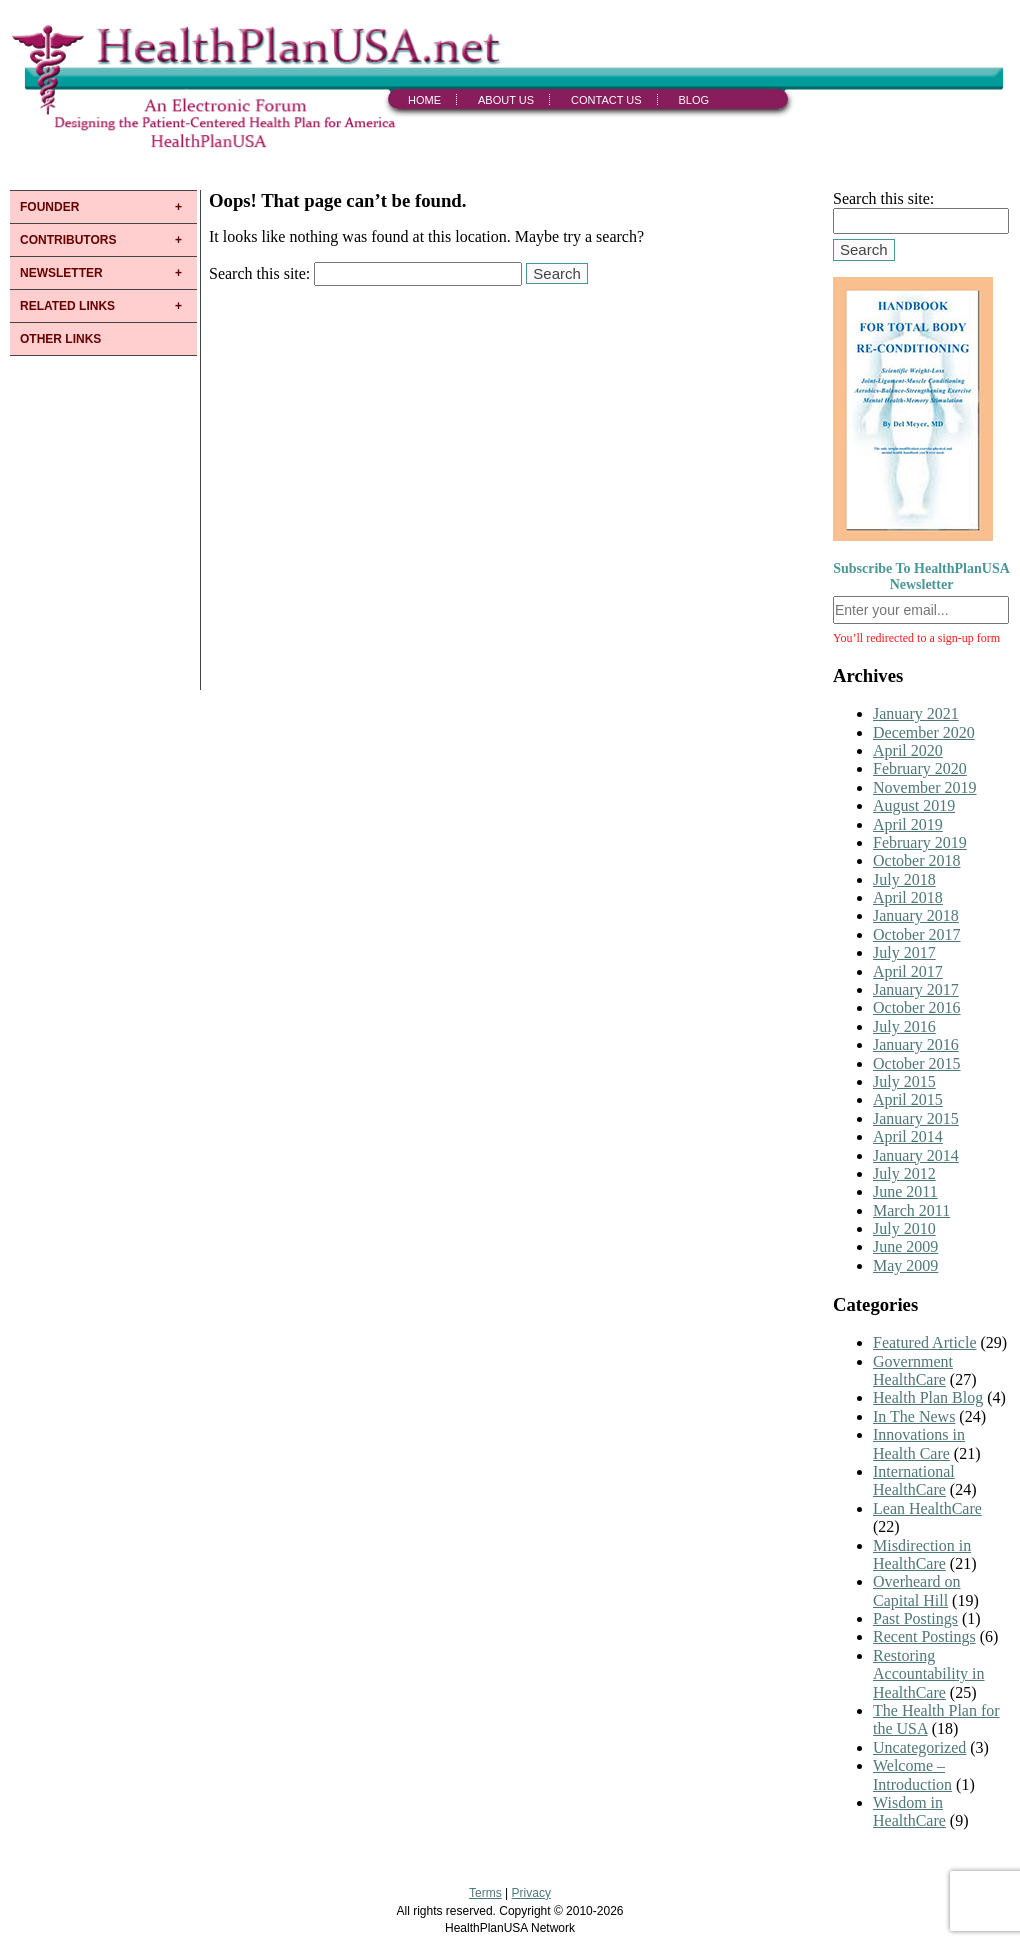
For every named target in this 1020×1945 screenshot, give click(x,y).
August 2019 (914, 805)
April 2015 (908, 1099)
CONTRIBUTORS (68, 240)
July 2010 (904, 1228)
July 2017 (904, 952)
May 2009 (905, 1265)
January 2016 (916, 1044)
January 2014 (916, 1155)
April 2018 (908, 897)
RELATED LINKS (67, 306)
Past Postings (915, 1618)
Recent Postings (924, 1636)
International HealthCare (914, 1480)
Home (424, 100)
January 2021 (916, 713)
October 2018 (917, 860)
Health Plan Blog (928, 1397)
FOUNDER (49, 207)
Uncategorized (919, 1747)
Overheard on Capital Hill (917, 1590)
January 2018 (916, 915)
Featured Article (925, 1342)
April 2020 (908, 750)
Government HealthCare (913, 1370)
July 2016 (904, 1026)
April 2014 (908, 1136)
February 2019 (920, 842)
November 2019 (925, 787)
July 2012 (904, 1173)
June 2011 (905, 1191)
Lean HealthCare (927, 1508)
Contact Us (606, 100)
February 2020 (920, 768)
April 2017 (908, 971)
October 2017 (917, 934)
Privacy (531, 1893)
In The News (914, 1416)
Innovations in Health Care (919, 1443)
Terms (485, 1893)
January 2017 (916, 989)
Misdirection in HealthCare (922, 1554)
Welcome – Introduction (912, 1774)
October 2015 (917, 1063)
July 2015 (904, 1081)
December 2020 (924, 732)
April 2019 (908, 824)
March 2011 (911, 1210)
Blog (694, 100)
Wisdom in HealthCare (909, 1811)
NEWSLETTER (61, 273)
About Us (506, 100)
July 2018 (904, 879)
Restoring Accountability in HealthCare (929, 1674)
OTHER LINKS (60, 339)
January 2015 (916, 1118)
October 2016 (917, 1007)
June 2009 (905, 1246)
